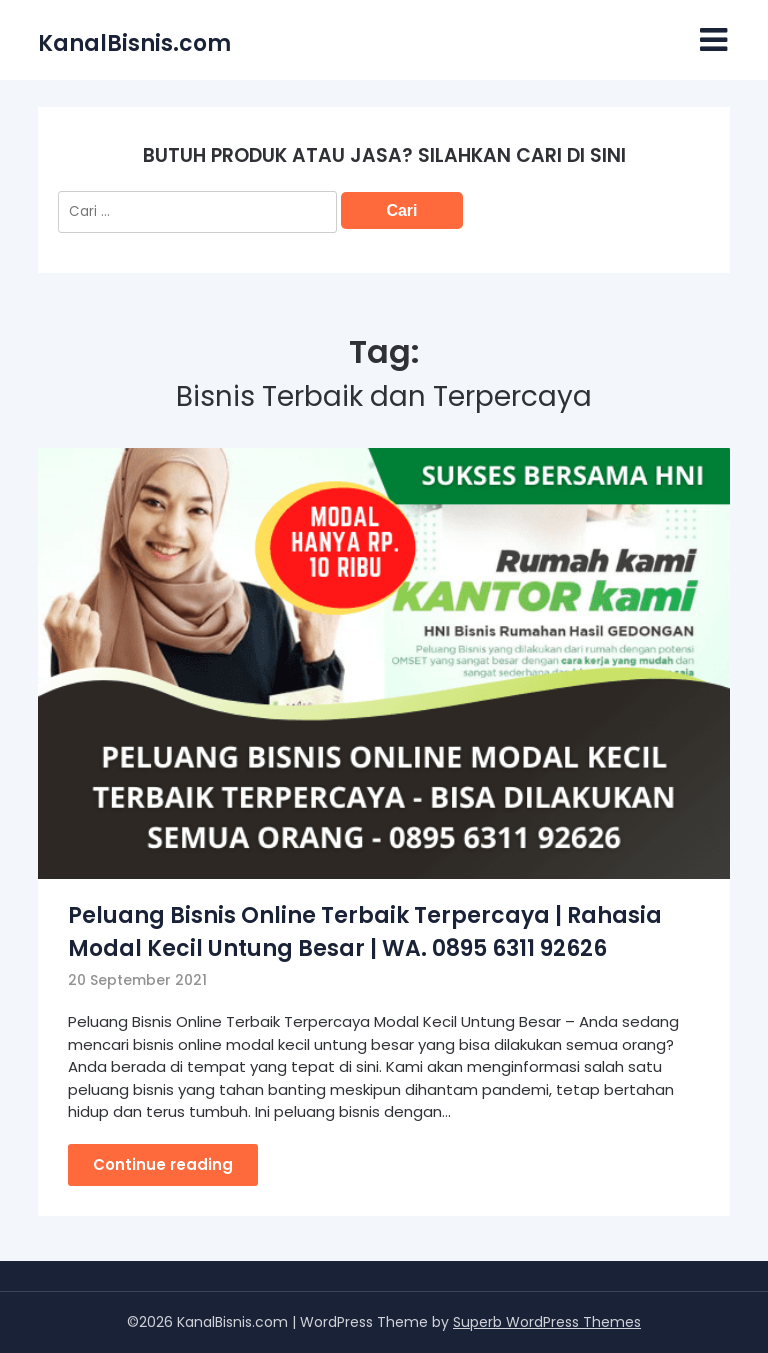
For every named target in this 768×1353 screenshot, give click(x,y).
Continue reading (163, 1164)
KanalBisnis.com (134, 43)
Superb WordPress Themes (547, 1322)
